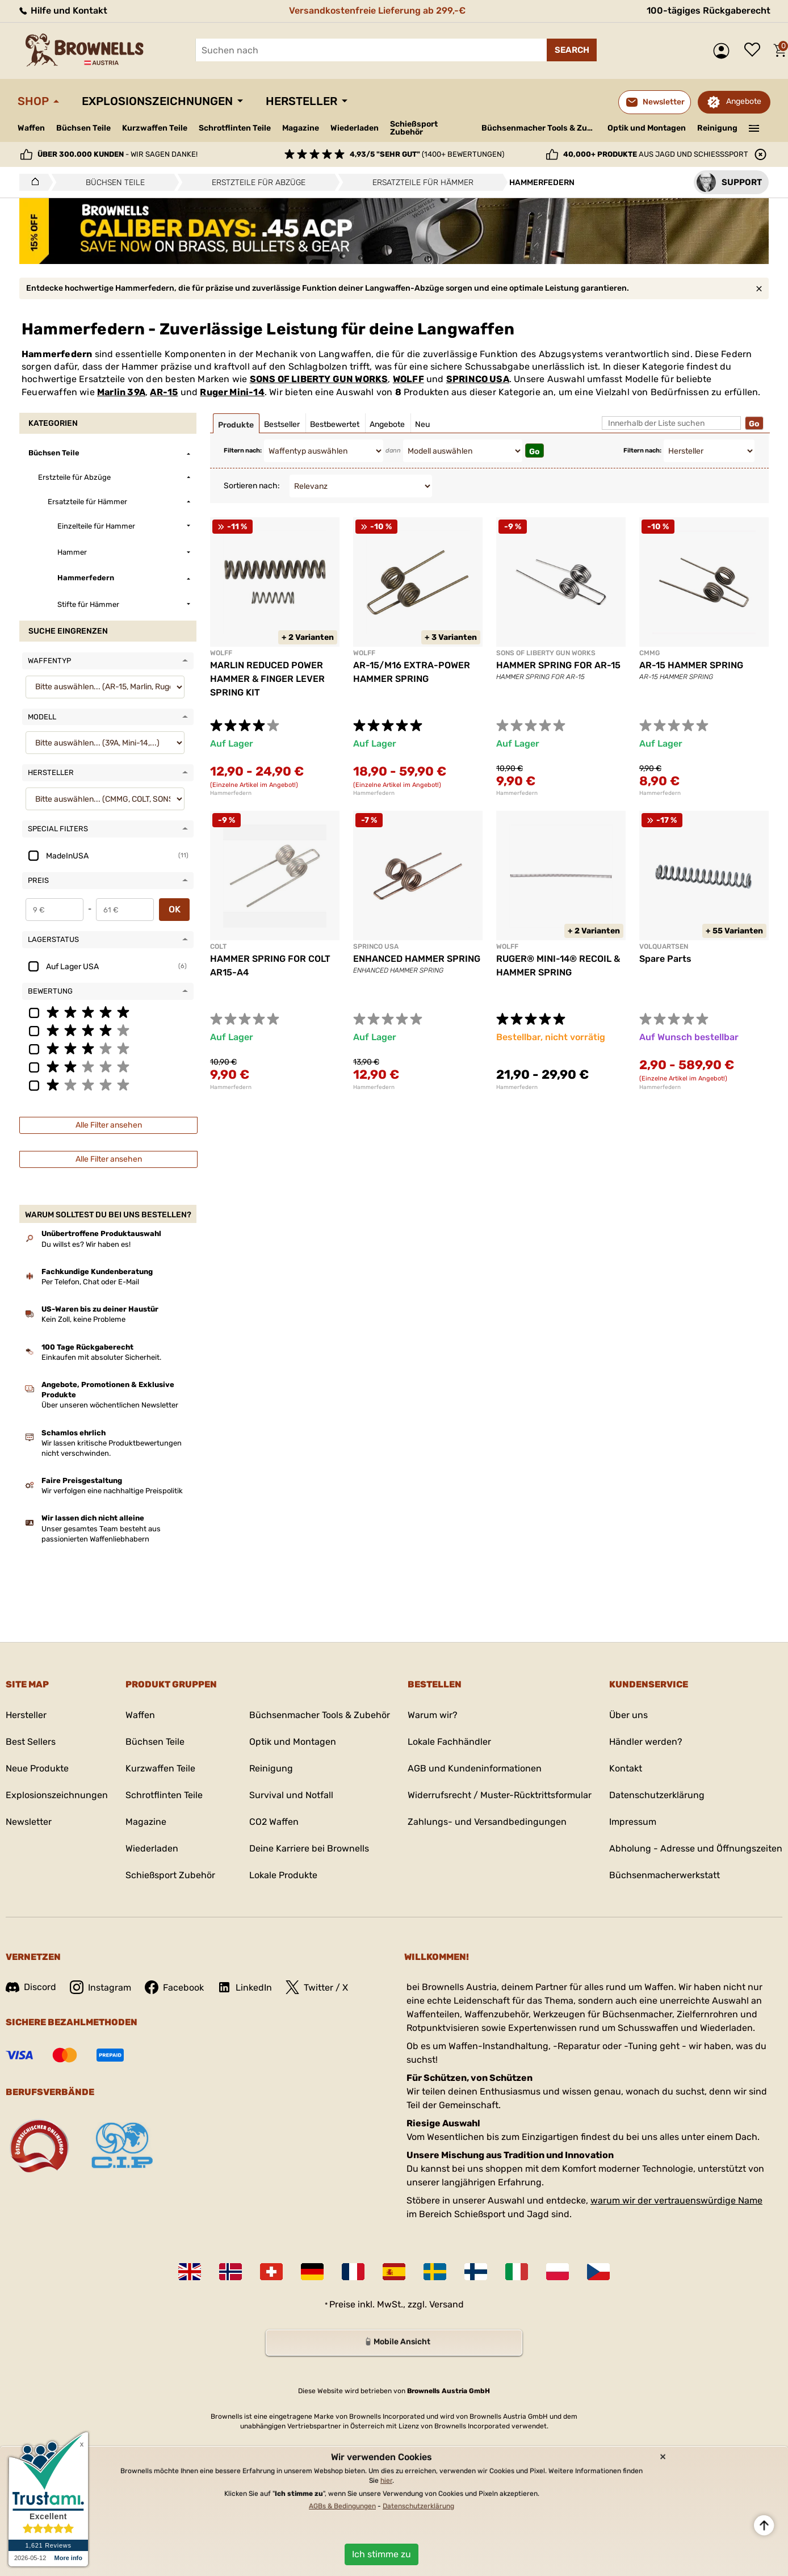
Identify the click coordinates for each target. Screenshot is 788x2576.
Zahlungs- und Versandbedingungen (487, 1821)
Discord (31, 1987)
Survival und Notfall (291, 1795)
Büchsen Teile (83, 128)
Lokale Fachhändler (449, 1741)
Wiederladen (354, 128)
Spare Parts (665, 958)
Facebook (174, 1987)
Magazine (300, 128)
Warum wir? (433, 1715)
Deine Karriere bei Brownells (309, 1848)
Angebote (743, 101)
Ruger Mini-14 (232, 392)
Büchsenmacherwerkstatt (664, 1875)
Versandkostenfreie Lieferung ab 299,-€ (377, 10)
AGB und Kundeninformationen (475, 1768)
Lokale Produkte (283, 1875)
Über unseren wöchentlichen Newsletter (109, 1405)
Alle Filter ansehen (109, 1125)
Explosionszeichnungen (157, 101)
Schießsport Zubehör (414, 128)
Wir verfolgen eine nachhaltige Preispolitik (112, 1490)
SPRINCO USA (477, 379)
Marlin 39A (121, 392)
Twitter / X (317, 1987)
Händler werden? (645, 1741)
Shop (33, 101)
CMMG (649, 653)
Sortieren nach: (252, 486)
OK (175, 909)
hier (386, 2481)
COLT (218, 946)
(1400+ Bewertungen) (427, 154)
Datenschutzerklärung (657, 1795)
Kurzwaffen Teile (154, 128)
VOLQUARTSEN (663, 946)
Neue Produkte (37, 1768)
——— (754, 127)
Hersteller (301, 101)
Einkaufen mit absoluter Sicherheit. (101, 1357)
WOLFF (408, 379)
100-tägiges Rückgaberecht (708, 10)
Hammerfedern (231, 793)
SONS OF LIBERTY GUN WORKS (319, 379)
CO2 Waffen (274, 1821)
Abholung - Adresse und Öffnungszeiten (695, 1848)
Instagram (100, 1987)
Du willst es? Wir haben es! (86, 1244)
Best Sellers (31, 1741)
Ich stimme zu (381, 2554)
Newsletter (29, 1821)
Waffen (31, 128)
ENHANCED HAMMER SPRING (416, 958)
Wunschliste (755, 50)
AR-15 (164, 392)
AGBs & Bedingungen (342, 2506)
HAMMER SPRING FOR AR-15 (558, 665)
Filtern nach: (243, 450)
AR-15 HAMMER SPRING (691, 665)
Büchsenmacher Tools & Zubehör (540, 128)
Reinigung (717, 128)
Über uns (628, 1715)
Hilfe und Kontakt (62, 10)
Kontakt (625, 1768)
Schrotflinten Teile (235, 128)
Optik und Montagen (646, 128)
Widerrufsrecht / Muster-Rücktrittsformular (500, 1795)
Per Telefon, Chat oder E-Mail (90, 1281)
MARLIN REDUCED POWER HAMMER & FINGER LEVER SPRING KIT (267, 679)
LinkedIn (244, 1987)
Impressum (632, 1821)
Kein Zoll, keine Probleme (83, 1319)
